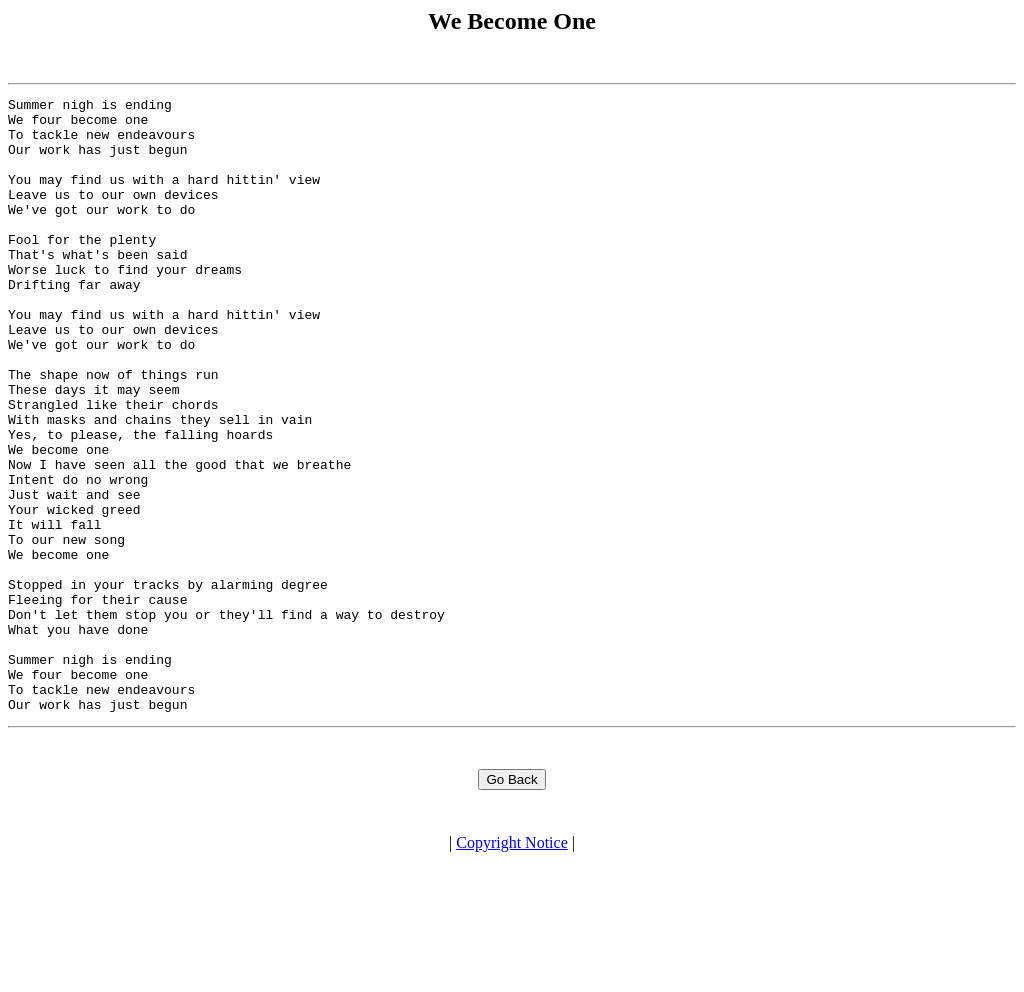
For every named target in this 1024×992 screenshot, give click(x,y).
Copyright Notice (512, 974)
